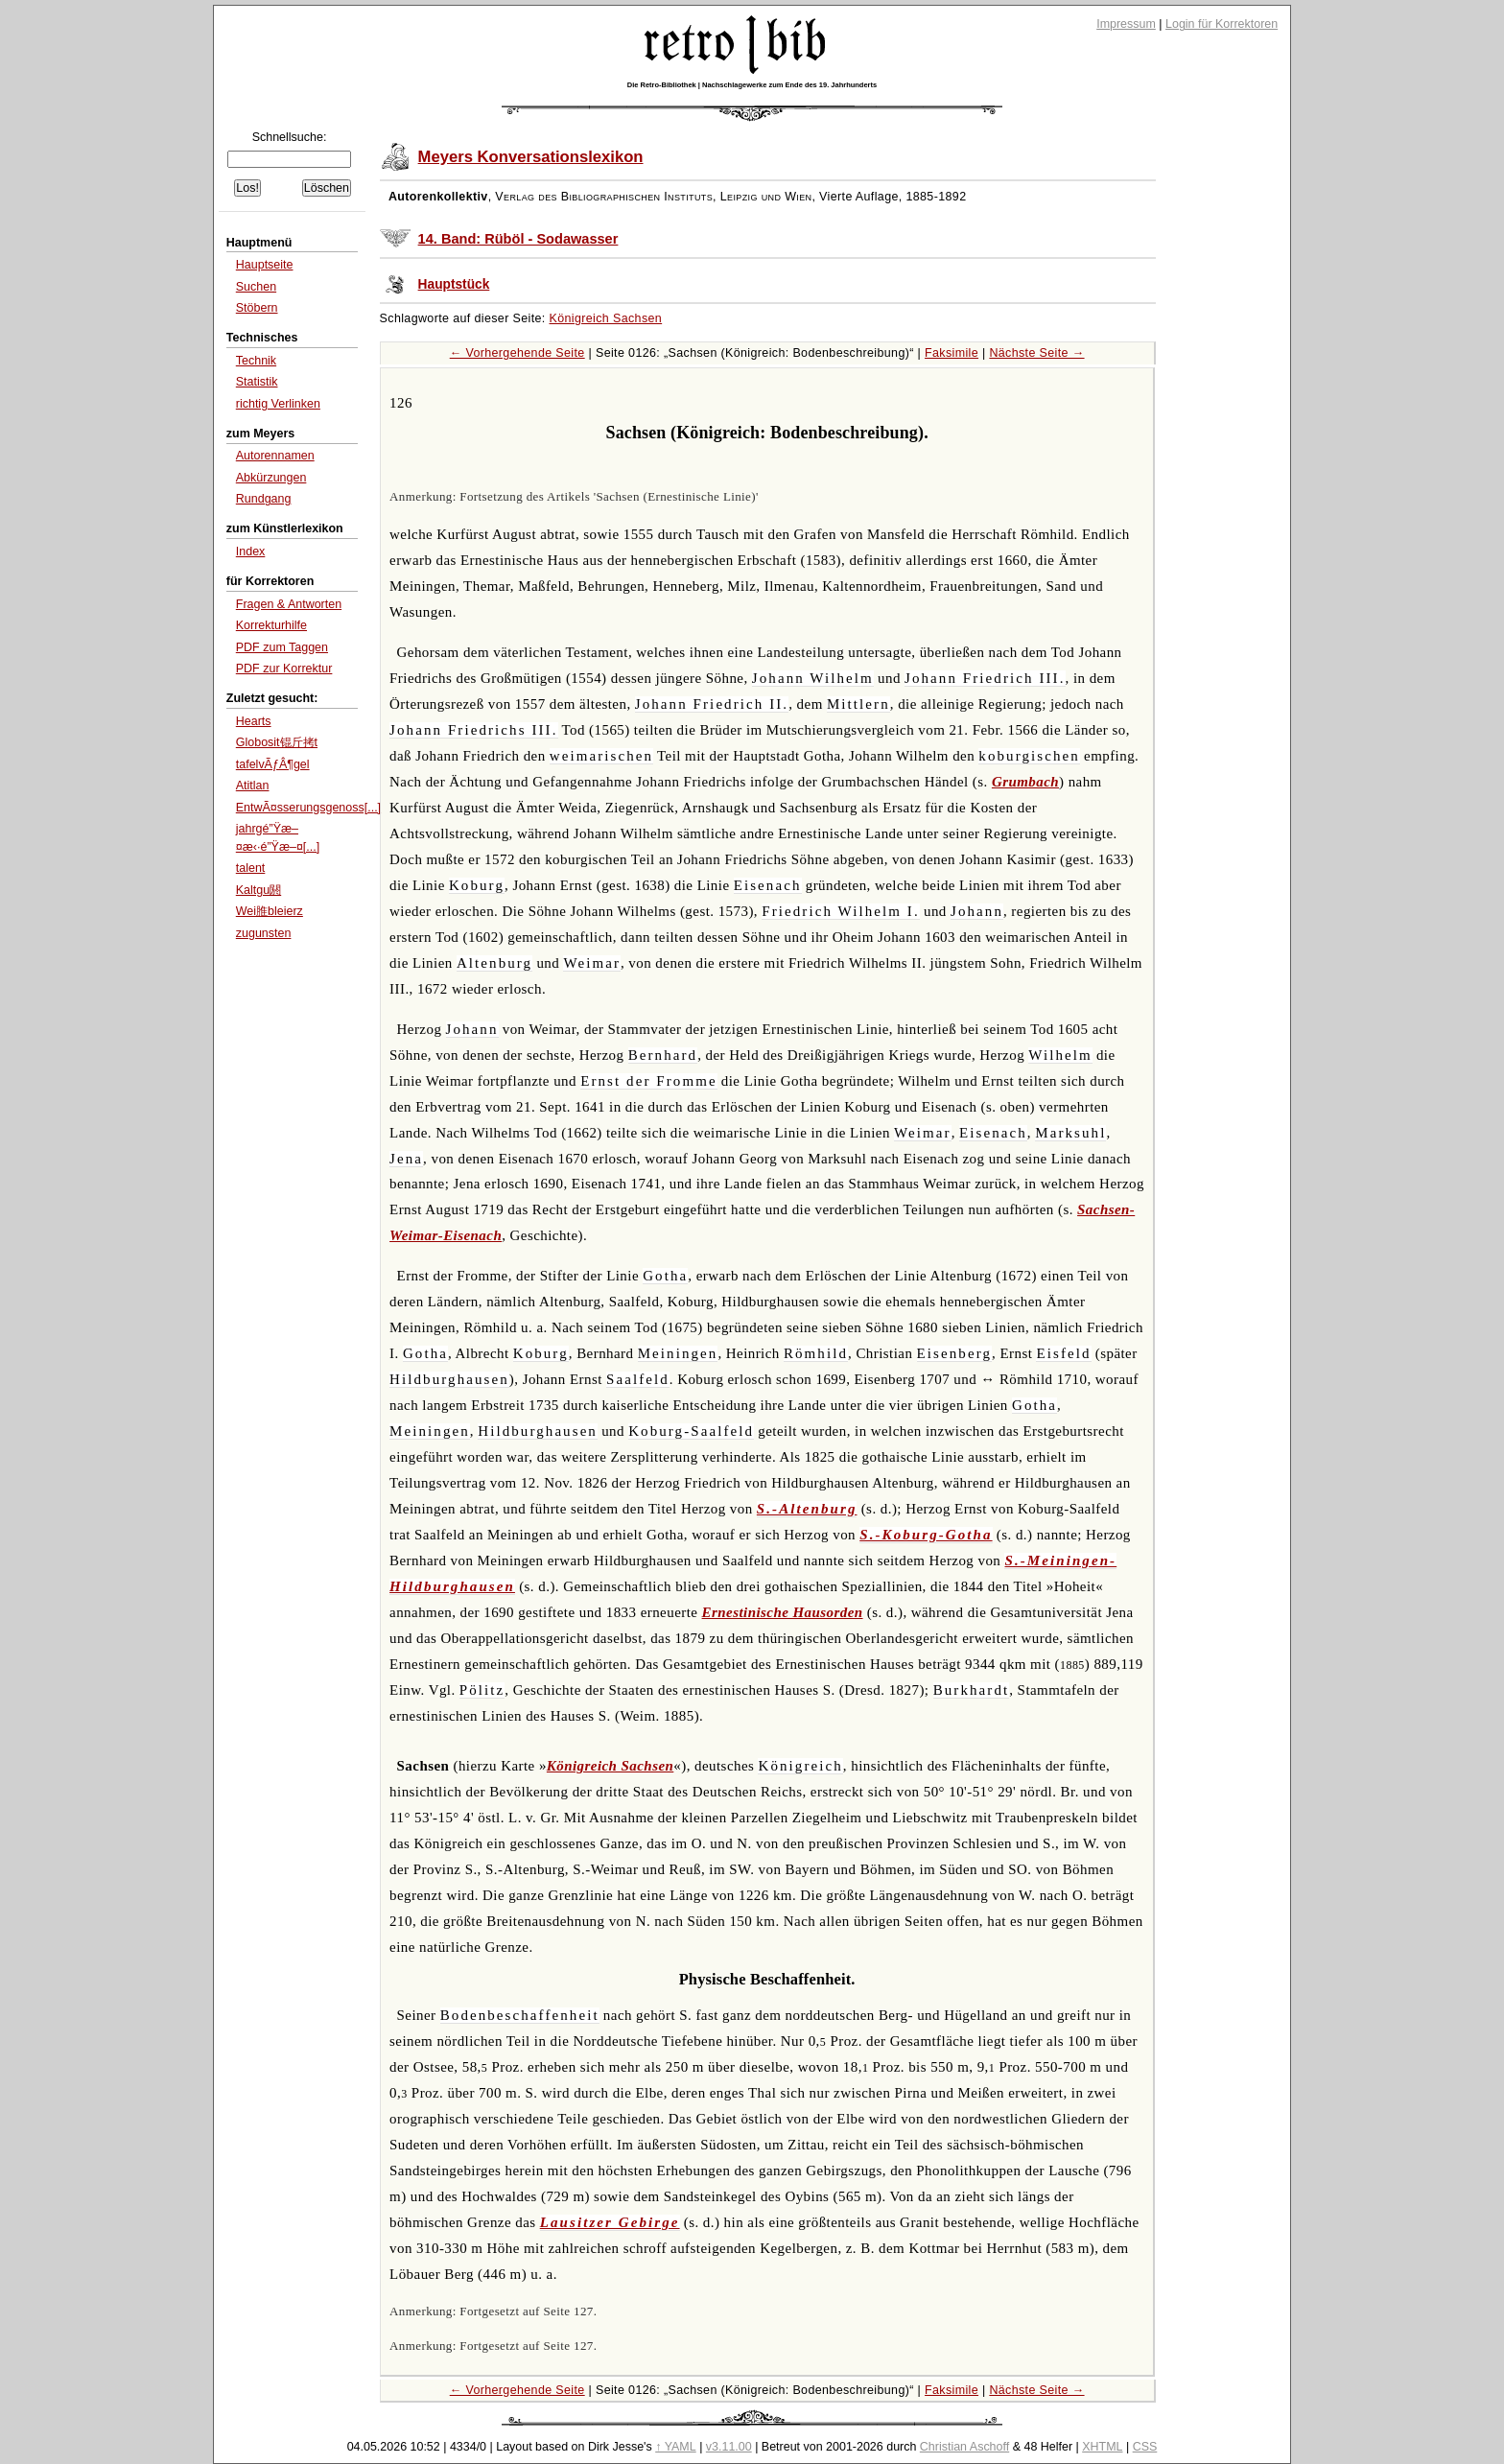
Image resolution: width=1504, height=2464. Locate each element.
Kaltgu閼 (258, 890)
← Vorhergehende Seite (517, 353)
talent (251, 868)
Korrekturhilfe (271, 625)
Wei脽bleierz (269, 911)
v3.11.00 (729, 2446)
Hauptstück (454, 284)
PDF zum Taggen (282, 647)
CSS (1145, 2446)
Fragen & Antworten (288, 604)
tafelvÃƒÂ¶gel (273, 764)
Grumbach (1025, 781)
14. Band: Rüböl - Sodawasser (518, 238)
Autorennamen (275, 455)
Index (251, 551)
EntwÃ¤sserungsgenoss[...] (308, 807)
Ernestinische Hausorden (782, 1612)
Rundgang (264, 498)
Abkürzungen (271, 477)
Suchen (256, 286)
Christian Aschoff (964, 2446)
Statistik (257, 381)
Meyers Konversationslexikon (531, 157)
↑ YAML (675, 2446)
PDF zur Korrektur (284, 668)
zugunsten (264, 933)
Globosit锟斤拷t (276, 742)
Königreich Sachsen (606, 318)
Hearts (253, 721)
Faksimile (951, 353)
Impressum (1126, 24)
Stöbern (257, 308)
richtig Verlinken (278, 404)
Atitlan (253, 785)
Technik (256, 360)
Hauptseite (265, 264)
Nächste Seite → (1036, 353)
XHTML (1102, 2446)
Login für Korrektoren (1221, 24)
